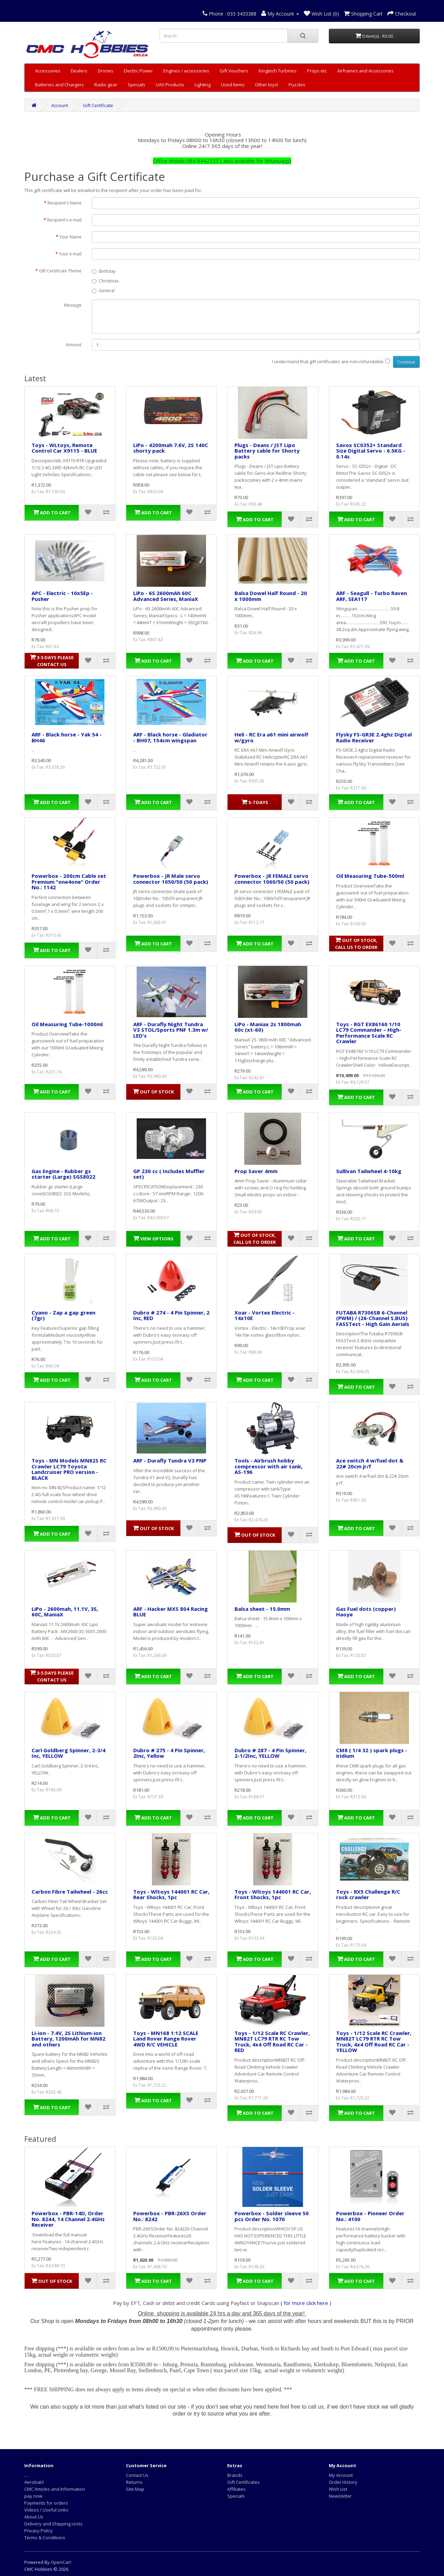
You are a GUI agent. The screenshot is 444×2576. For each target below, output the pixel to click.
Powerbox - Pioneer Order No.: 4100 (370, 2216)
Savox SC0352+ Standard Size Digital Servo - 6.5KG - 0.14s (370, 451)
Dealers (79, 71)
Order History (343, 2482)
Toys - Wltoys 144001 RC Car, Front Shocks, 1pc (272, 1894)
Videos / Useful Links (46, 2510)
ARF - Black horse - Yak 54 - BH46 (67, 737)
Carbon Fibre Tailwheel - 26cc (70, 1891)
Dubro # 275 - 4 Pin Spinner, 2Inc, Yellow (169, 1753)
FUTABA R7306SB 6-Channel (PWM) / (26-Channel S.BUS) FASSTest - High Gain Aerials (372, 1318)
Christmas (105, 281)
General (103, 291)
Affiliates (236, 2489)
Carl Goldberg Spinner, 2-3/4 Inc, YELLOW (68, 1753)
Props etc (317, 71)
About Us (33, 2517)
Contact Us (137, 2475)
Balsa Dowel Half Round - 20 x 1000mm (270, 596)
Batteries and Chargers (59, 84)
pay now (33, 2496)
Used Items (233, 84)
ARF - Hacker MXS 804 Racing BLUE (170, 1611)
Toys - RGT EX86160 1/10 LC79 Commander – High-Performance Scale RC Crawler (368, 1033)
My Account (341, 2475)
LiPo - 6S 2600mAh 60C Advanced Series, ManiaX (165, 596)
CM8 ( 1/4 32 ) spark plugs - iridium (371, 1753)
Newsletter (340, 2496)
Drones (105, 71)
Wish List (338, 2489)
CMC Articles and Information (54, 2489)
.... (26, 2475)
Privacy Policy (38, 2530)
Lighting (203, 84)
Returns (134, 2482)
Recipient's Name (65, 203)
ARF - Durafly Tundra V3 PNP (169, 1460)
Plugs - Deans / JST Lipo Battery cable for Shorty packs (267, 451)
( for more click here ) (306, 2302)
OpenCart (61, 2562)
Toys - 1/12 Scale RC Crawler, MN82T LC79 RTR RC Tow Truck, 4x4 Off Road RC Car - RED (272, 2041)
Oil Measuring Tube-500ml (370, 875)
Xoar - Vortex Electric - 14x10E (264, 1315)
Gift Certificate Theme (60, 271)
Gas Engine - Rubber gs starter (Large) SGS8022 (63, 1174)
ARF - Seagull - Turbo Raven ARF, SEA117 (371, 596)
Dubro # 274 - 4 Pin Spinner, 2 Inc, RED (171, 1315)
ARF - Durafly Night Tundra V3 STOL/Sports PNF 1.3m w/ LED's (170, 1030)
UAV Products (170, 84)
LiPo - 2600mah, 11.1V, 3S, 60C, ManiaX (65, 1611)
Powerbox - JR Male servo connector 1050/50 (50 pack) (170, 878)
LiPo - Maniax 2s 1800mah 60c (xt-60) (267, 1027)
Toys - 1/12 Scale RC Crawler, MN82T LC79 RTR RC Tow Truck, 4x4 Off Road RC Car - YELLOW (373, 2041)
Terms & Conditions (44, 2537)
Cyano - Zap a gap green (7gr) (63, 1315)
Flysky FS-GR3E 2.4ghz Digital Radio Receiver (374, 737)
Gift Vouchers (234, 71)
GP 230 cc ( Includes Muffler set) (169, 1174)
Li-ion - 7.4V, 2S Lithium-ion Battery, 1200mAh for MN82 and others (68, 2038)
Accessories (47, 71)
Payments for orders (46, 2503)
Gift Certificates (243, 2482)
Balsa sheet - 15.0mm (262, 1608)
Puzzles (297, 84)
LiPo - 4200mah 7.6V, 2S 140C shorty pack (170, 448)
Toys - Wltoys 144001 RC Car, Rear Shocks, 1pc (171, 1894)
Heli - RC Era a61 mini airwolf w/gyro (271, 737)
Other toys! (266, 84)
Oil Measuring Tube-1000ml (67, 1024)
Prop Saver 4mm (256, 1171)
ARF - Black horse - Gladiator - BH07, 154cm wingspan (170, 737)
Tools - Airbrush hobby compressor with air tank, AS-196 (268, 1466)
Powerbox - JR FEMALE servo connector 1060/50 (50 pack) (271, 878)
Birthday (104, 271)
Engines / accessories (186, 71)
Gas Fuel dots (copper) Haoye (366, 1611)
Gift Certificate (98, 105)
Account (59, 105)
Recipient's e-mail (64, 220)
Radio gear (105, 84)
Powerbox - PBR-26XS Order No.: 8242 (169, 2216)
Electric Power (138, 71)
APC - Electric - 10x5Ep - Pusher (62, 596)
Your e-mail (70, 254)
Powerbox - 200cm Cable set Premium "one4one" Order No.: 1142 (69, 881)
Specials (136, 84)
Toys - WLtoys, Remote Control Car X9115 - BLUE (64, 448)
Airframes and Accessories (365, 71)
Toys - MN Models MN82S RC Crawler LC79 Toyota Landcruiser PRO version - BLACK (69, 1469)
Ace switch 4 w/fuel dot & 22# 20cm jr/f (369, 1463)
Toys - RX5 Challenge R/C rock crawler (368, 1894)
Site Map (135, 2489)
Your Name (70, 237)
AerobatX (34, 2482)
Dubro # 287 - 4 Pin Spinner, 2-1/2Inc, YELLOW (270, 1753)
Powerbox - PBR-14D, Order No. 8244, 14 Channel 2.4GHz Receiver (68, 2219)
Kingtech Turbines (278, 71)
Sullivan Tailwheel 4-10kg (368, 1171)
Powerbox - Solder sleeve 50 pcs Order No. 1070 (271, 2216)
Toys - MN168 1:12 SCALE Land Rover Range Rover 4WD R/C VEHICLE (165, 2038)
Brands (234, 2475)
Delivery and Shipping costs (53, 2524)
